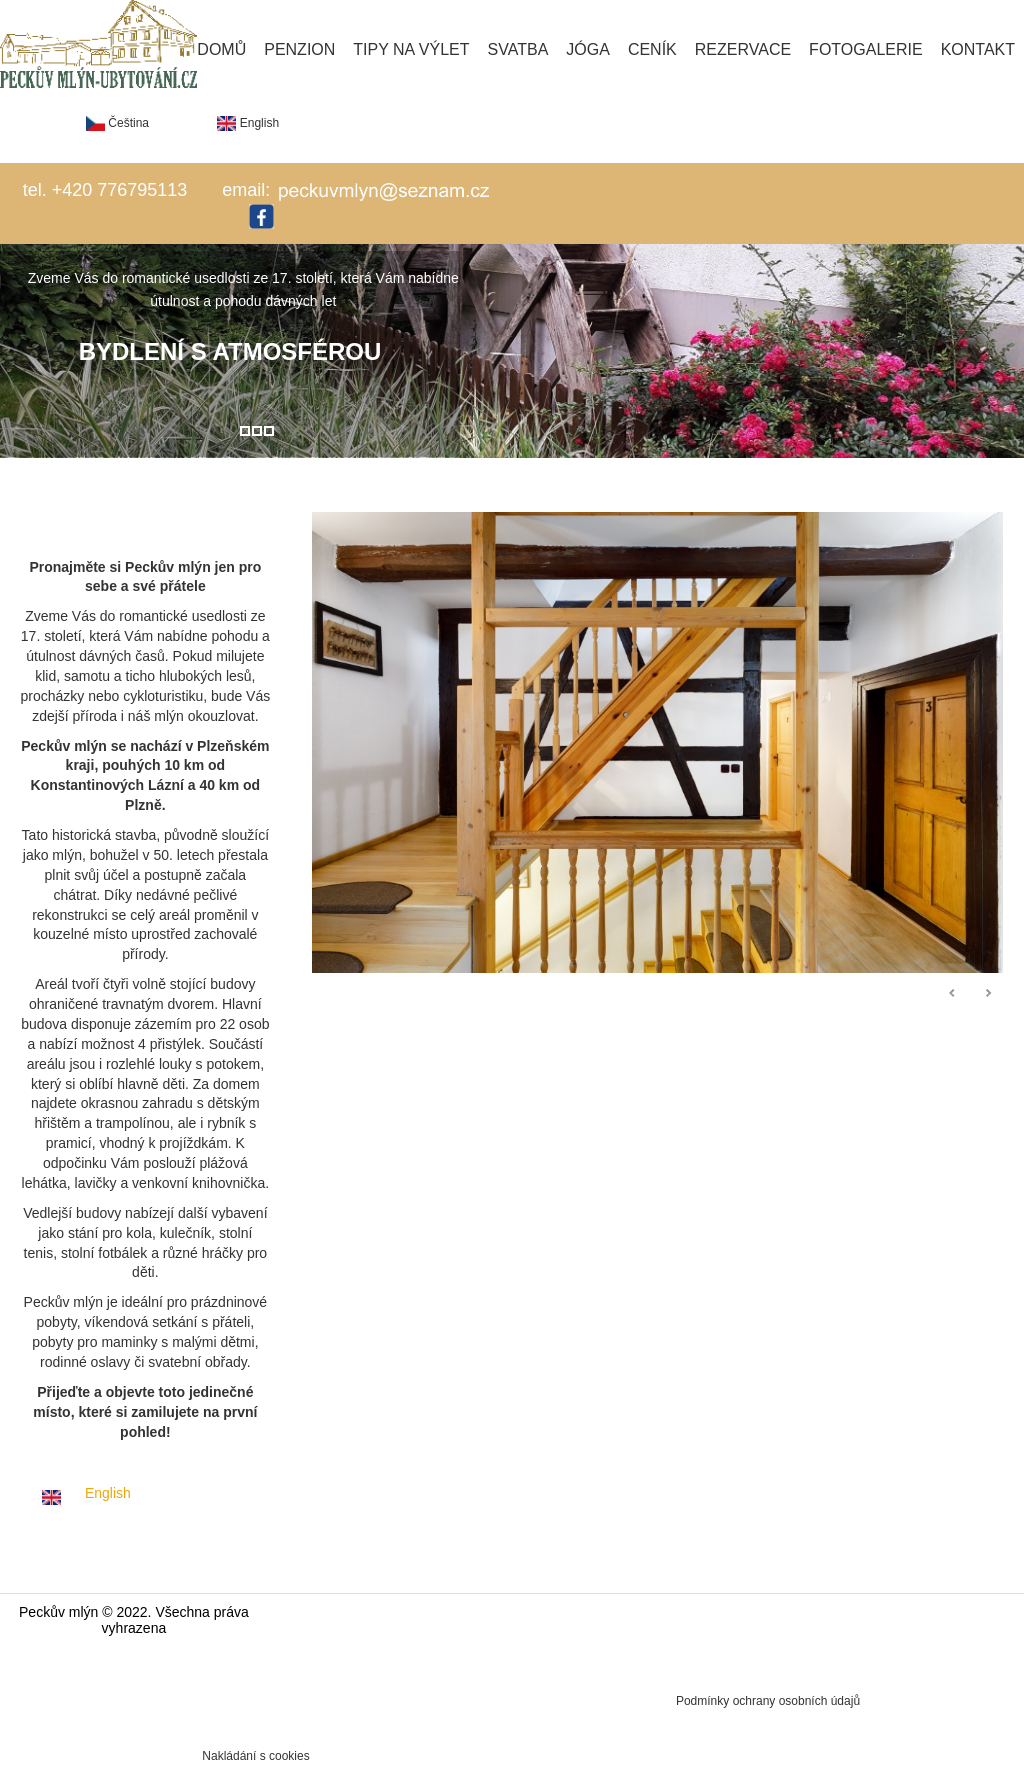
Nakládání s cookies (255, 1756)
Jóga (588, 49)
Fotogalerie (866, 49)
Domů (221, 49)
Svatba (518, 49)
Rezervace (743, 49)
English (248, 123)
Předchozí (953, 994)
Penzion (299, 49)
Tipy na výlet (411, 49)
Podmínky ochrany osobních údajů (768, 1701)
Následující (988, 994)
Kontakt (978, 49)
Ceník (652, 49)
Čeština (117, 123)
